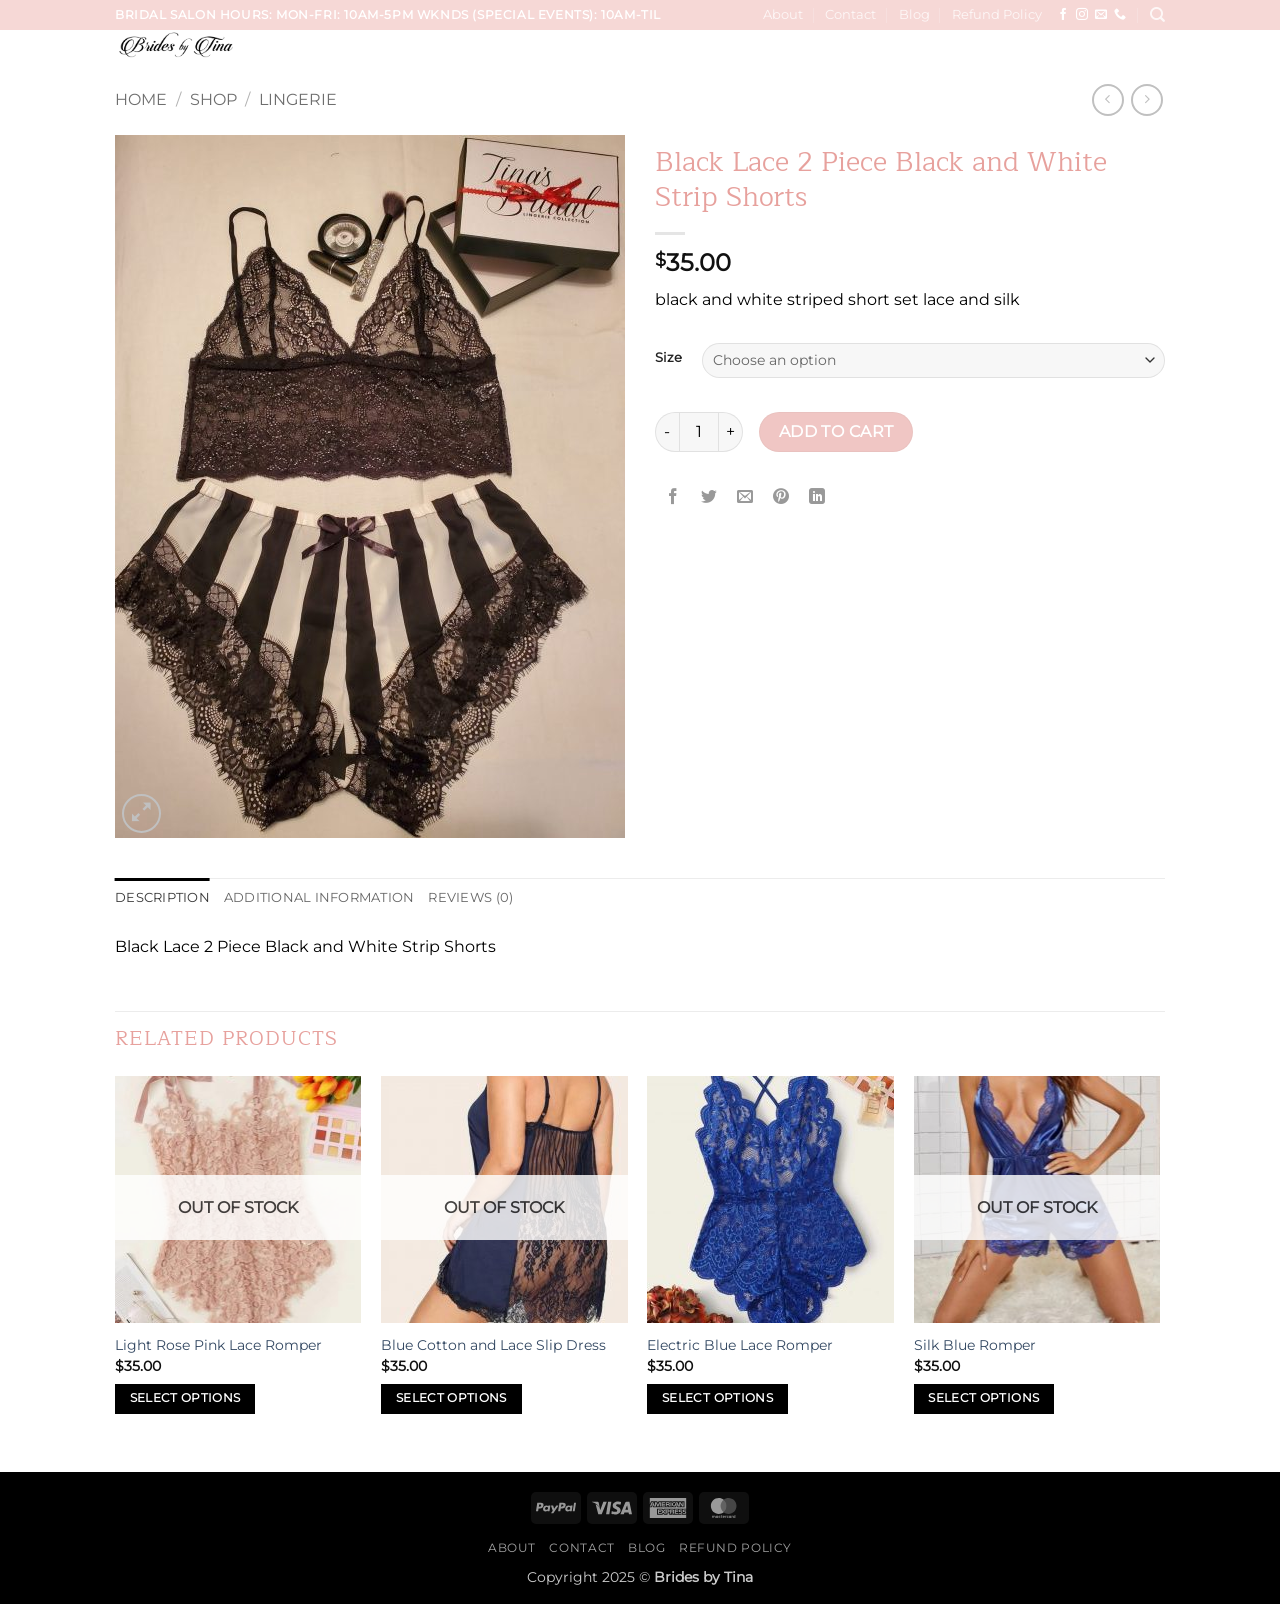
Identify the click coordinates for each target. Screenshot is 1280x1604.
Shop (213, 99)
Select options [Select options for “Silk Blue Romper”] (983, 1398)
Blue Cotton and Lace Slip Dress (493, 1345)
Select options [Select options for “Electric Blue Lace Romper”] (717, 1398)
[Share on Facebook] (673, 497)
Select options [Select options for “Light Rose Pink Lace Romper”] (185, 1398)
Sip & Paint (1084, 57)
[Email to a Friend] (745, 497)
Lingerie (298, 99)
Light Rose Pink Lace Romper (218, 1345)
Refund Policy (997, 14)
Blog (914, 14)
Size (668, 358)
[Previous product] (1146, 99)
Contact (850, 14)
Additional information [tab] (319, 897)
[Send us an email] (1101, 15)
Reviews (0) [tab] (470, 897)
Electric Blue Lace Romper (740, 1345)
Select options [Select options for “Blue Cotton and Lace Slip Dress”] (451, 1398)
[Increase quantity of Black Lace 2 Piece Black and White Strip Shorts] (731, 432)
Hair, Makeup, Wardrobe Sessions (899, 57)
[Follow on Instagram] (1082, 15)
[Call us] (1120, 15)
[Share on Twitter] (709, 497)
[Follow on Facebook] (1063, 15)
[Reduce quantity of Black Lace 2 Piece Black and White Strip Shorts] (667, 432)
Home (141, 99)
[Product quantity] (699, 432)
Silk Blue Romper (975, 1345)
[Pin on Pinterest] (781, 497)
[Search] (1157, 15)
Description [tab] (162, 897)
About (783, 14)
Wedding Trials (693, 57)
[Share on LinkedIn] (817, 497)
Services (584, 57)
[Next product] (1107, 99)
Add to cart (836, 431)
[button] (1151, 58)
